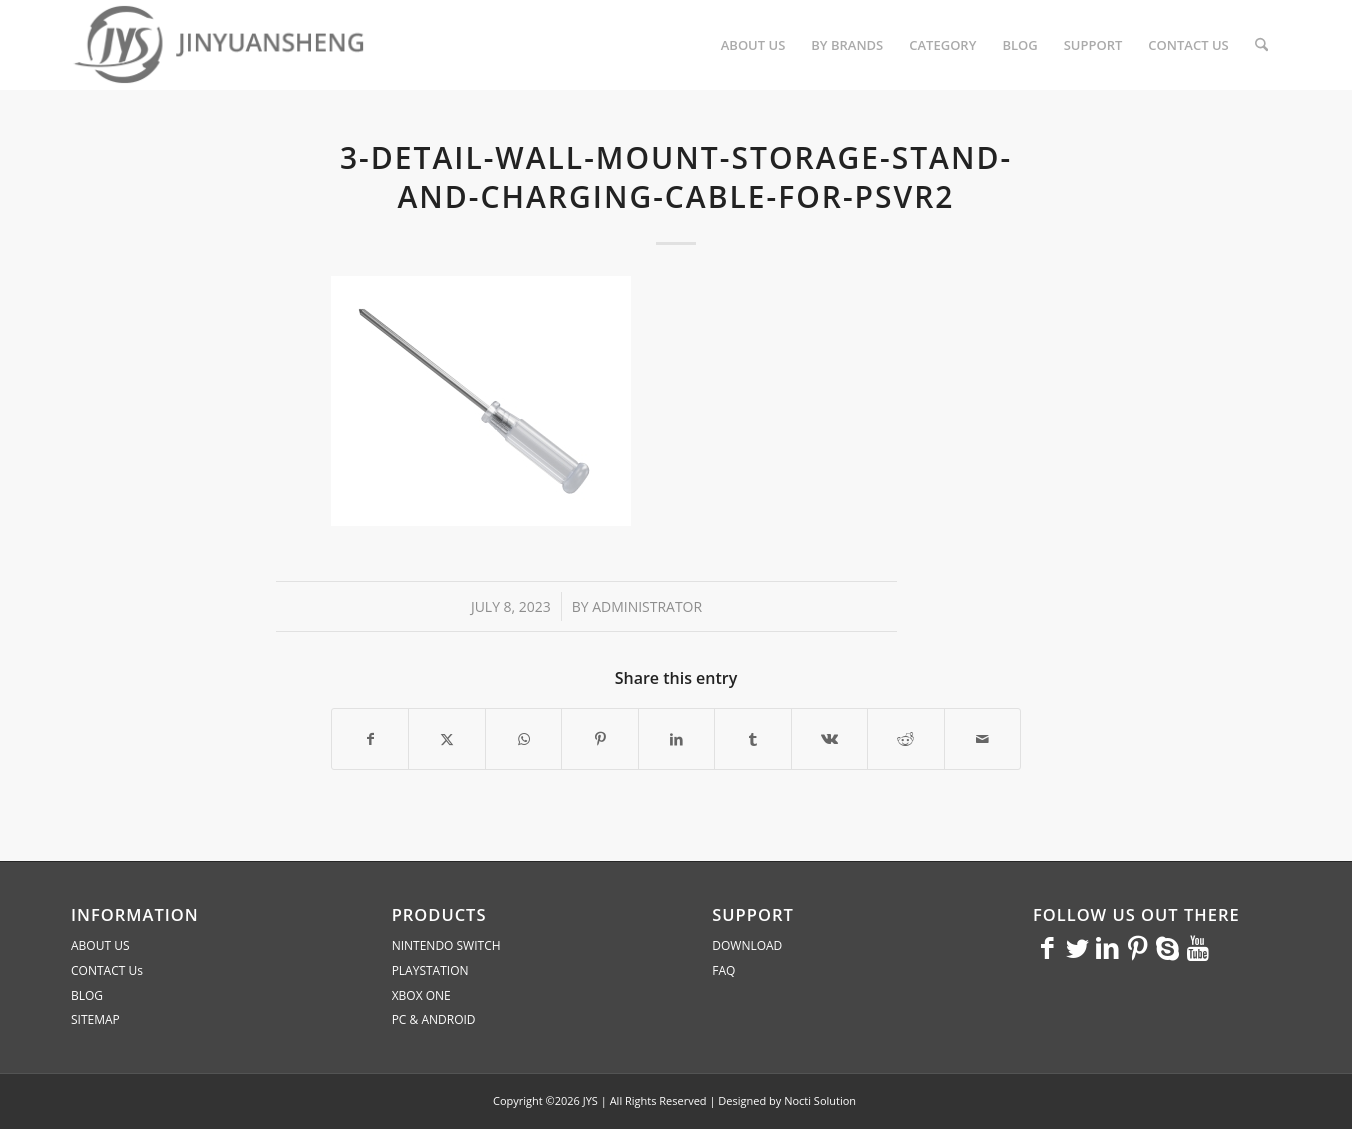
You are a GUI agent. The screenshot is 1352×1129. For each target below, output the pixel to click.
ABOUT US (100, 945)
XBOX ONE (421, 995)
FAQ (723, 970)
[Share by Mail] (983, 739)
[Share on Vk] (829, 739)
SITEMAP (95, 1019)
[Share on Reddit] (905, 739)
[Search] (1261, 45)
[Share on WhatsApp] (523, 739)
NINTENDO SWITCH (446, 945)
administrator (647, 606)
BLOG (87, 995)
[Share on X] (446, 739)
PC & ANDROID (434, 1019)
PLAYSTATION (430, 970)
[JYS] (221, 45)
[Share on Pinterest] (599, 739)
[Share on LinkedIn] (676, 739)
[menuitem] (753, 45)
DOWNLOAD (747, 945)
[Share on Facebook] (370, 739)
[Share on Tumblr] (752, 739)
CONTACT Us (107, 970)
